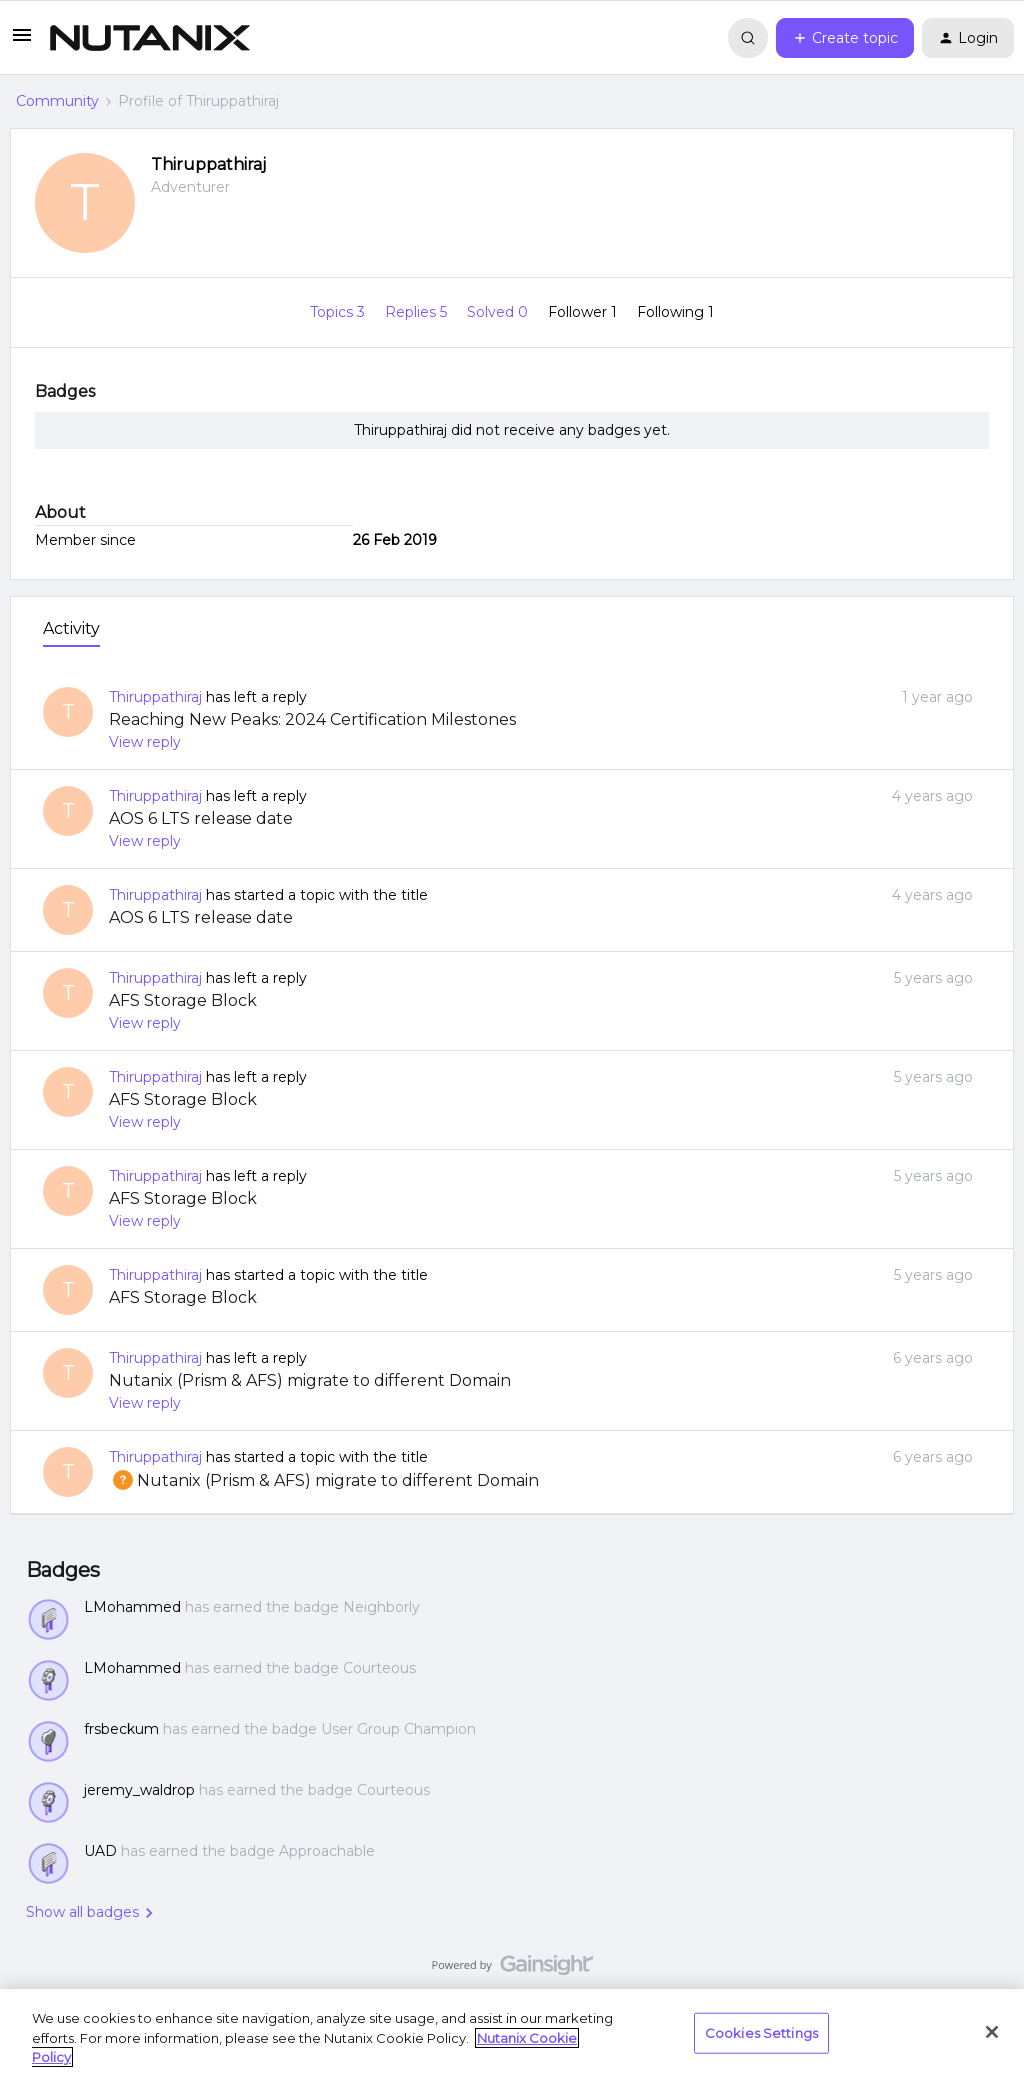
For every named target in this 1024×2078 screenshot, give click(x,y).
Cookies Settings (761, 2032)
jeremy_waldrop (139, 1790)
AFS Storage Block (183, 1000)
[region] (512, 2033)
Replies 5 (418, 312)
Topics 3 (339, 312)
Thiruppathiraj (208, 164)
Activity (71, 628)
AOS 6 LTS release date (201, 818)
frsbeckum (121, 1729)
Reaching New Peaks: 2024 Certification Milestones (312, 719)
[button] (22, 42)
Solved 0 (499, 312)
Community (57, 101)
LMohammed (132, 1607)
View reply (145, 742)
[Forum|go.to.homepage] (150, 38)
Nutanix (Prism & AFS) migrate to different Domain (310, 1380)
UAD (100, 1851)
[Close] (992, 2032)
